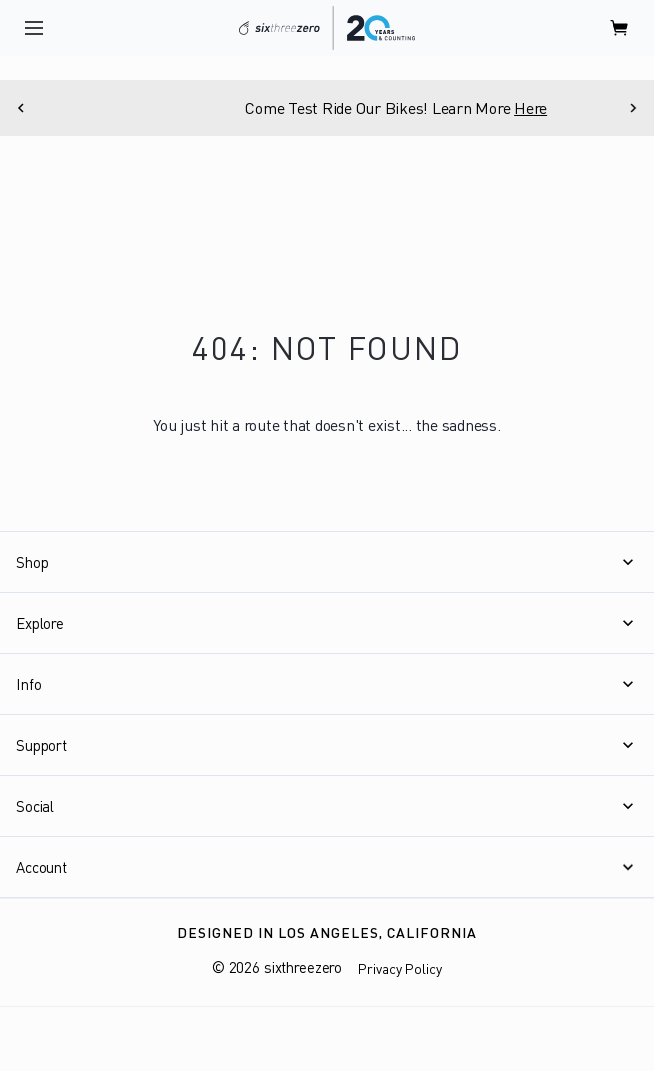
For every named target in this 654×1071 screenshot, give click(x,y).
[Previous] (21, 108)
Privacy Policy (400, 968)
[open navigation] (34, 28)
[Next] (633, 108)
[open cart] (620, 28)
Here (566, 108)
